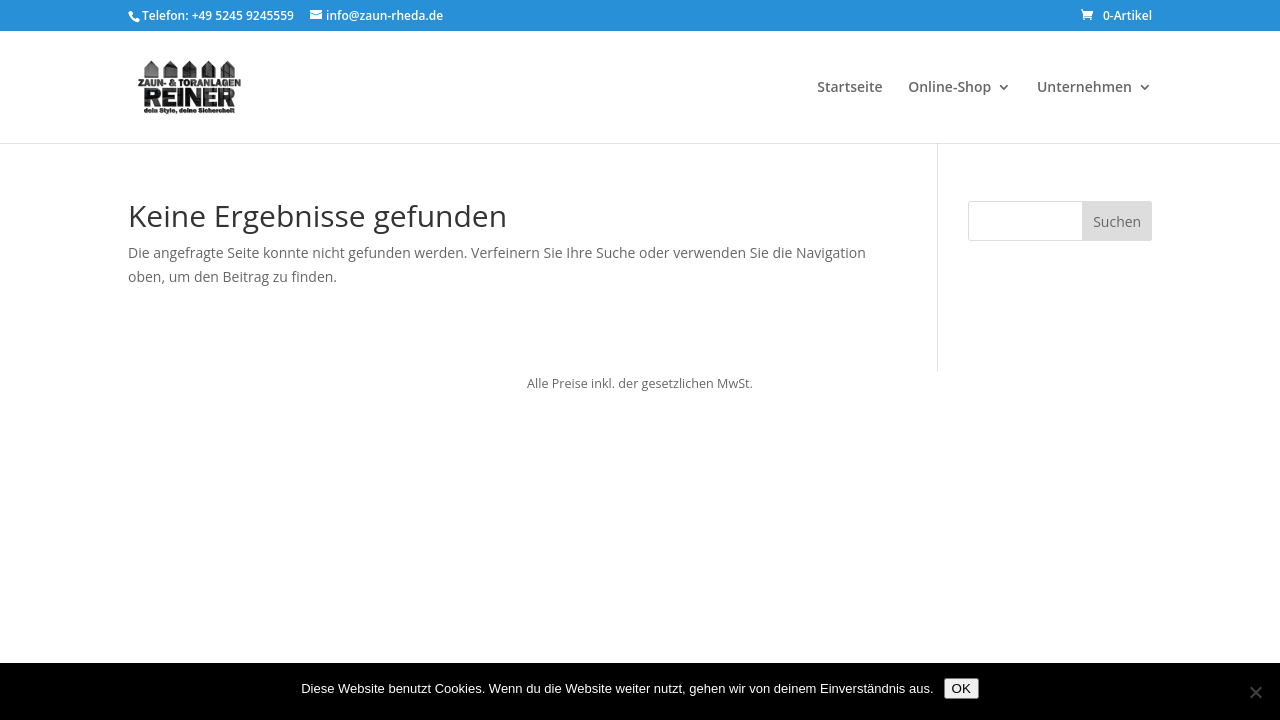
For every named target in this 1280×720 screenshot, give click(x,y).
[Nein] (1255, 692)
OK (961, 688)
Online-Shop (949, 88)
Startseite (849, 88)
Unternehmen (1084, 88)
